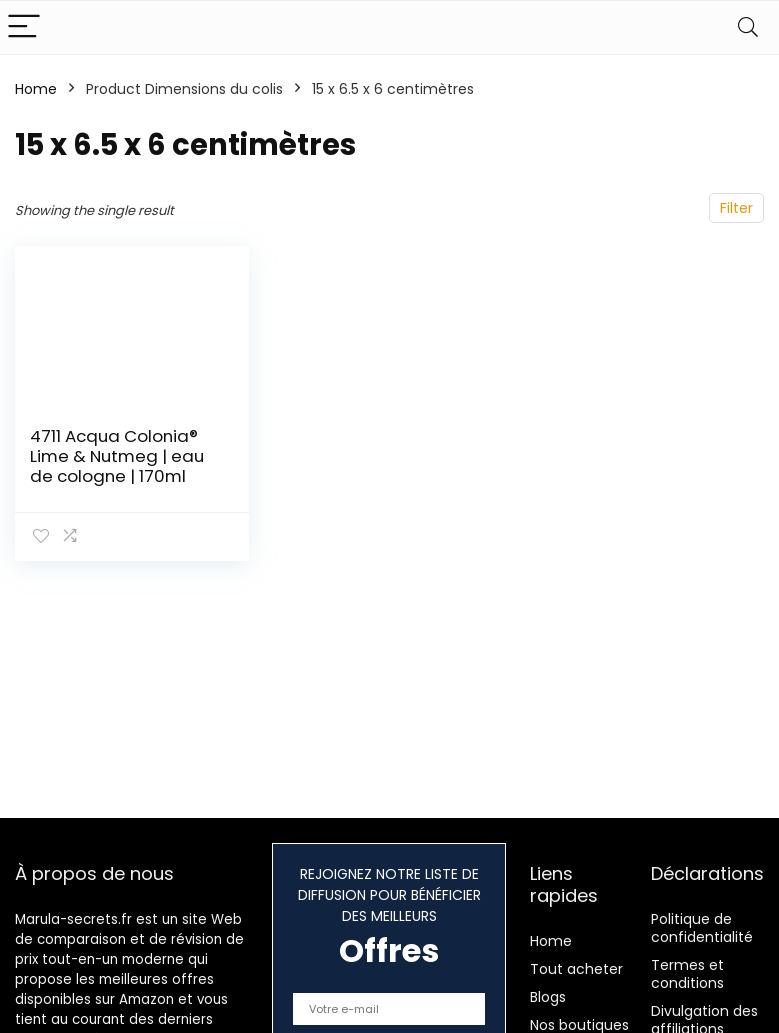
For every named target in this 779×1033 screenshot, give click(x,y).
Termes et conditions (687, 974)
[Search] (748, 27)
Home (36, 89)
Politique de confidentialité (702, 928)
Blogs (548, 997)
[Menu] (24, 27)
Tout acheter (576, 969)
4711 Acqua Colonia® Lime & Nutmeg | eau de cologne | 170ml (117, 456)
